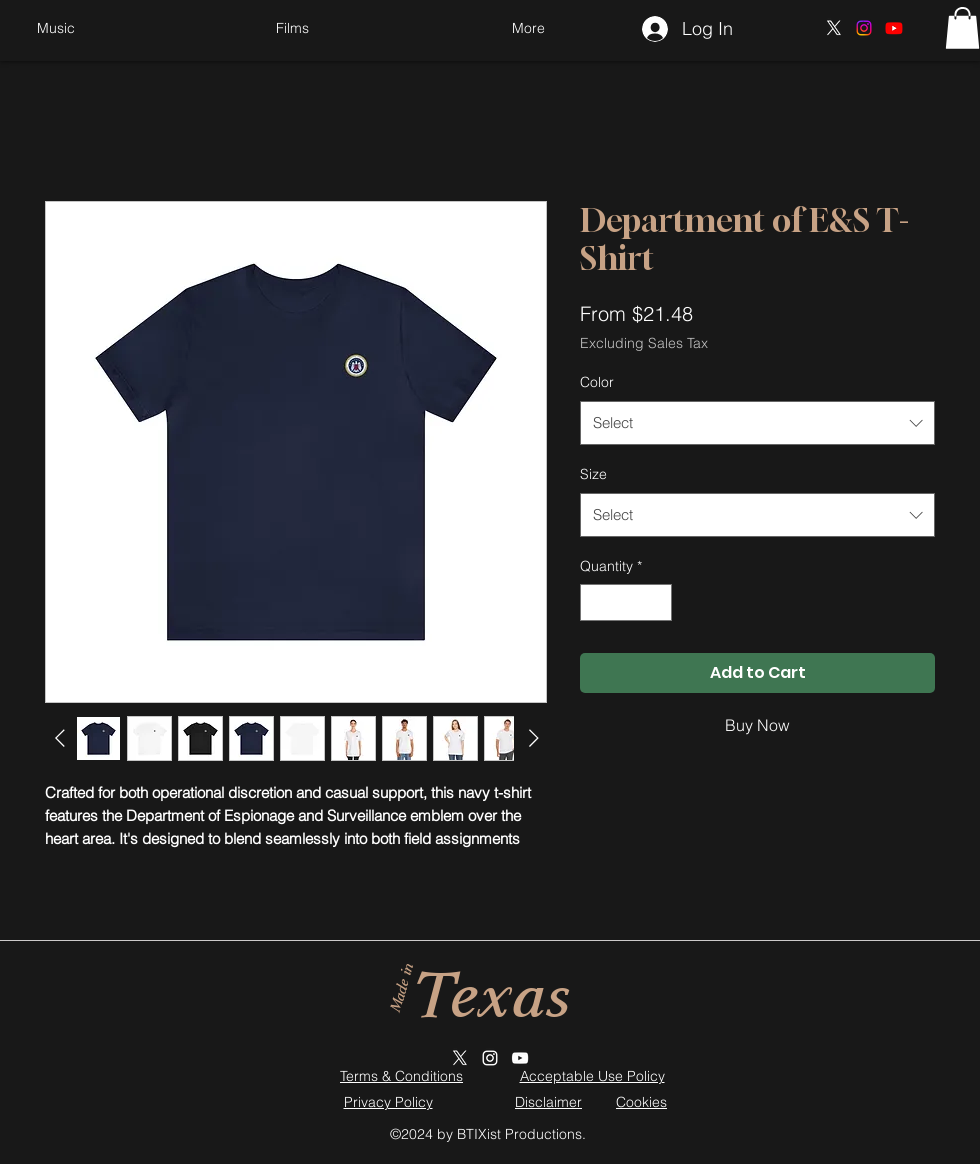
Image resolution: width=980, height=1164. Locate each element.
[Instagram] (864, 28)
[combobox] (757, 423)
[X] (834, 28)
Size (593, 474)
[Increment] (656, 602)
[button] (528, 28)
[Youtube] (894, 28)
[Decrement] (595, 602)
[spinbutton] (626, 602)
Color (597, 382)
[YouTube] (520, 1058)
